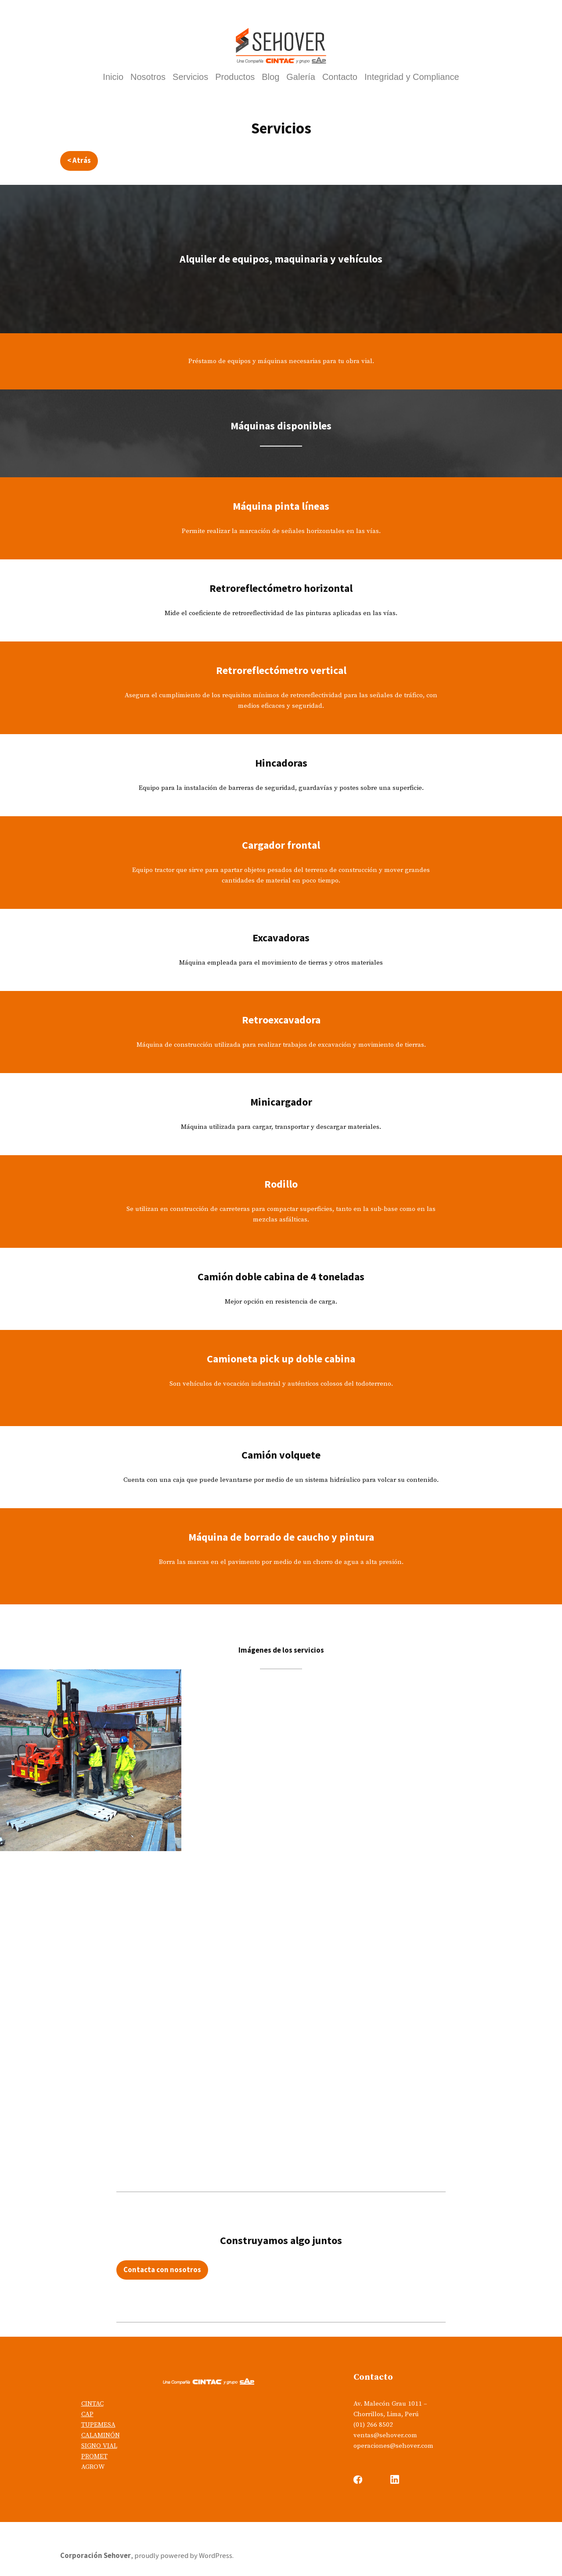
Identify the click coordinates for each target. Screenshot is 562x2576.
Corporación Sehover (95, 2555)
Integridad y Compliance (411, 77)
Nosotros (148, 77)
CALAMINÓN (100, 2435)
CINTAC (92, 2403)
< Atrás (79, 160)
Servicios (190, 77)
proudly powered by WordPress (183, 2555)
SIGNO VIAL (99, 2446)
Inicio (113, 77)
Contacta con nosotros (162, 2269)
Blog (270, 77)
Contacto (339, 77)
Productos (235, 77)
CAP (87, 2414)
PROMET (94, 2456)
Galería (300, 77)
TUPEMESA (98, 2425)
